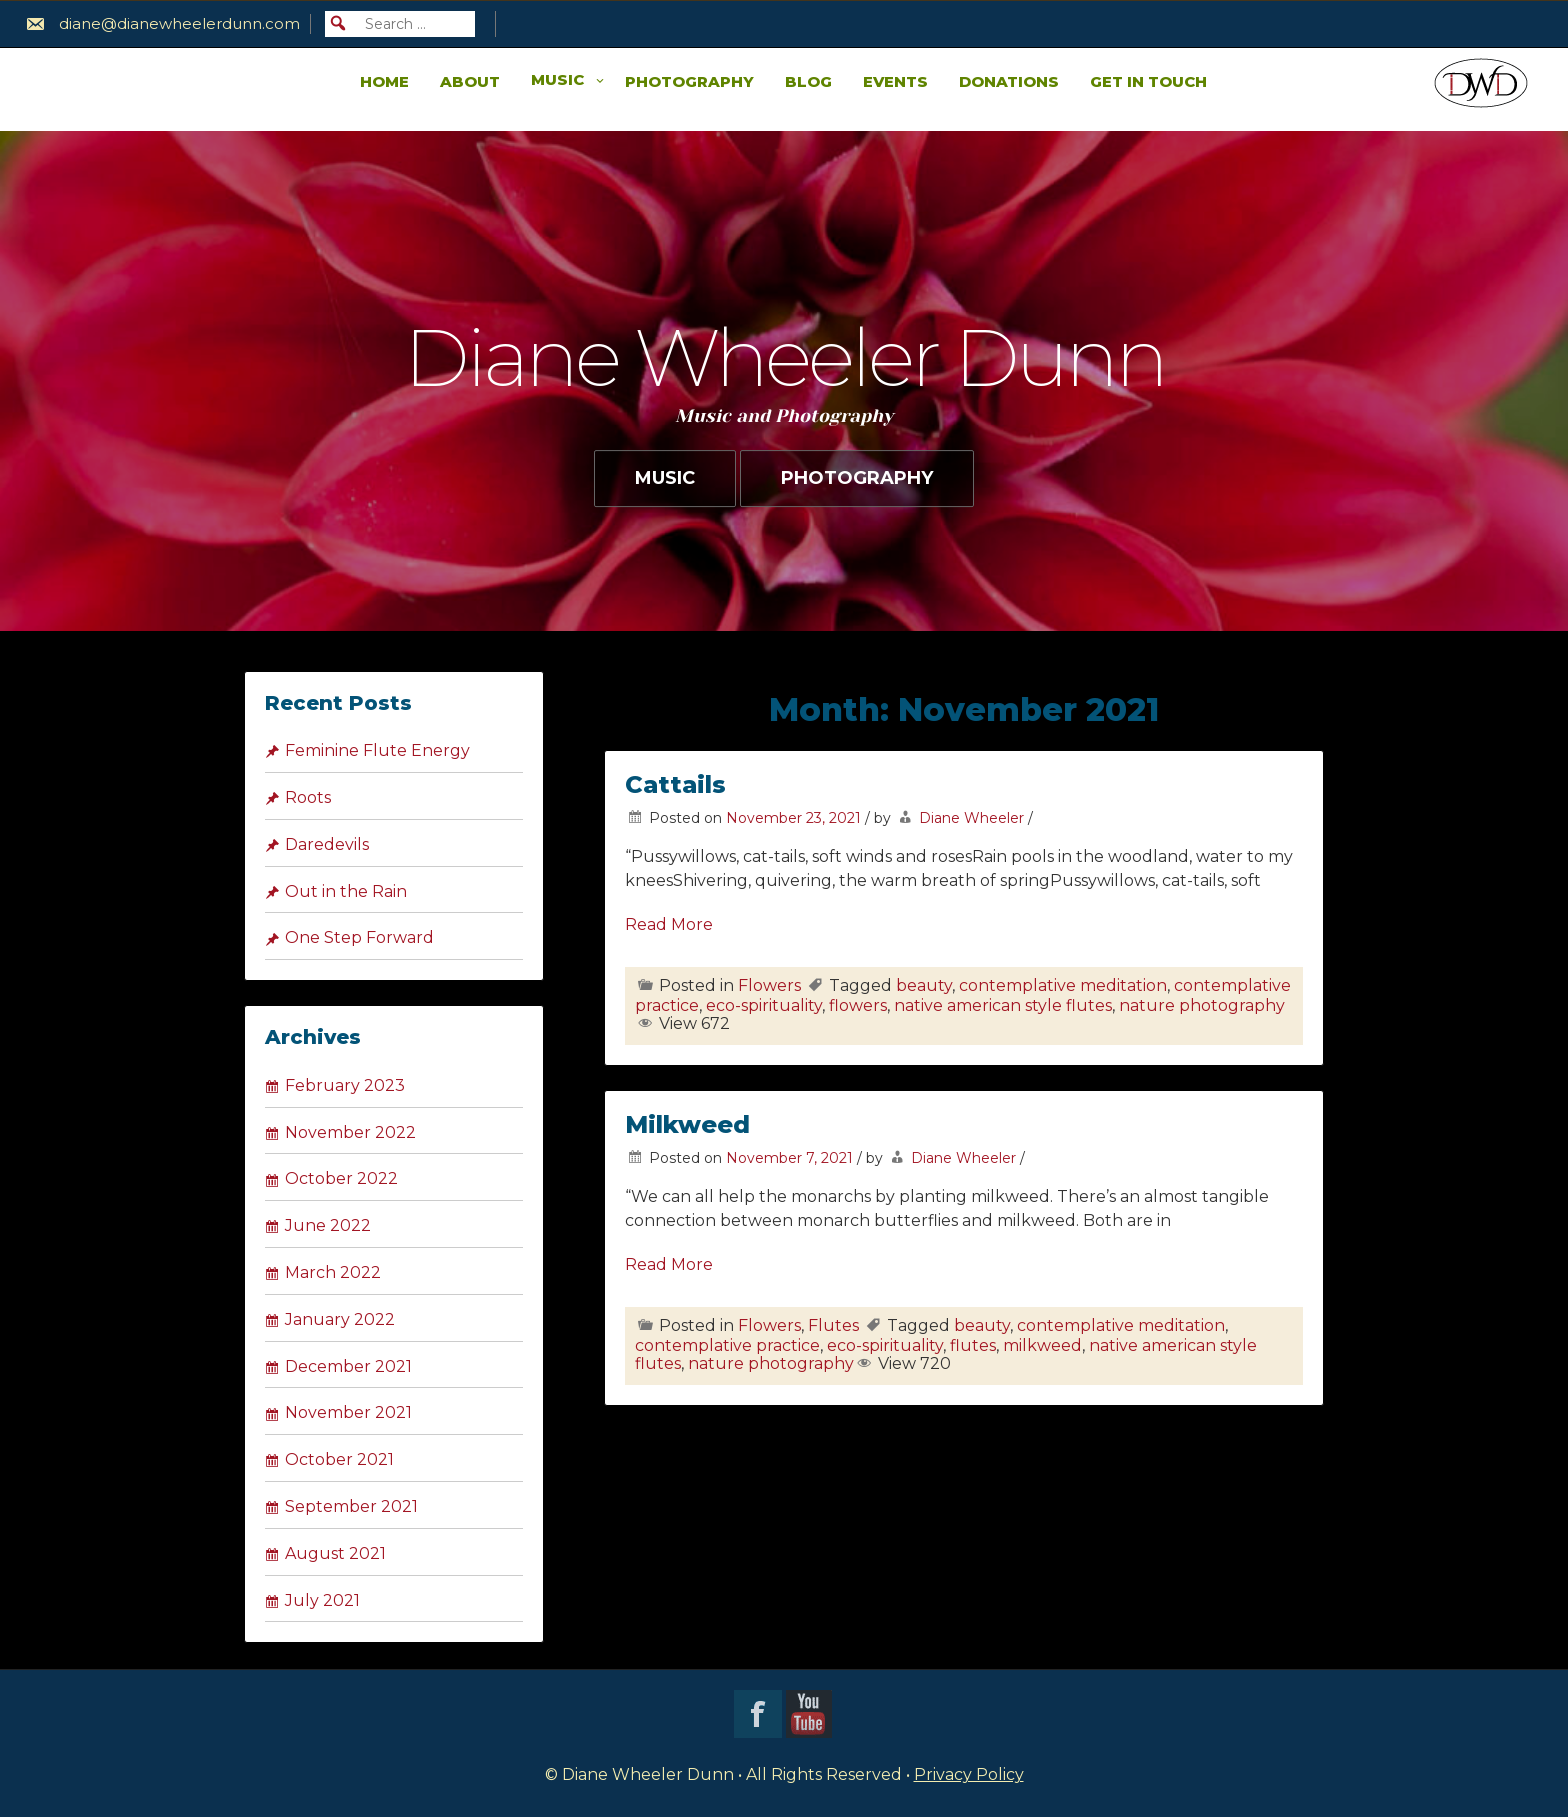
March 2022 (333, 1272)
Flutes (833, 1325)
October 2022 (341, 1178)
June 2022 (328, 1225)
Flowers (769, 985)
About (470, 81)
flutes (973, 1345)
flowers (858, 1005)
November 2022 (350, 1132)
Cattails (675, 784)
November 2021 (348, 1412)
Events (895, 81)
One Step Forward (359, 937)
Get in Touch (1148, 81)
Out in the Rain (346, 891)
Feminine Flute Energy (377, 750)
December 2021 (348, 1366)
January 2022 (340, 1319)
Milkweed (687, 1124)
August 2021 (335, 1553)
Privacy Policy (969, 1774)
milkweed (1042, 1345)
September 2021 (351, 1506)
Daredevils (327, 844)
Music (557, 79)
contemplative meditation (1063, 985)
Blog (808, 81)
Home (384, 81)
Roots (308, 797)
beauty (924, 985)
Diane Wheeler (971, 818)
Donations (1009, 81)
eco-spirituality (764, 1005)
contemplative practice (727, 1345)
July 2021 (322, 1600)
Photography (689, 81)
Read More (669, 924)
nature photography (1202, 1005)
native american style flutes (1003, 1005)
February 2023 (345, 1085)
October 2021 (339, 1459)
